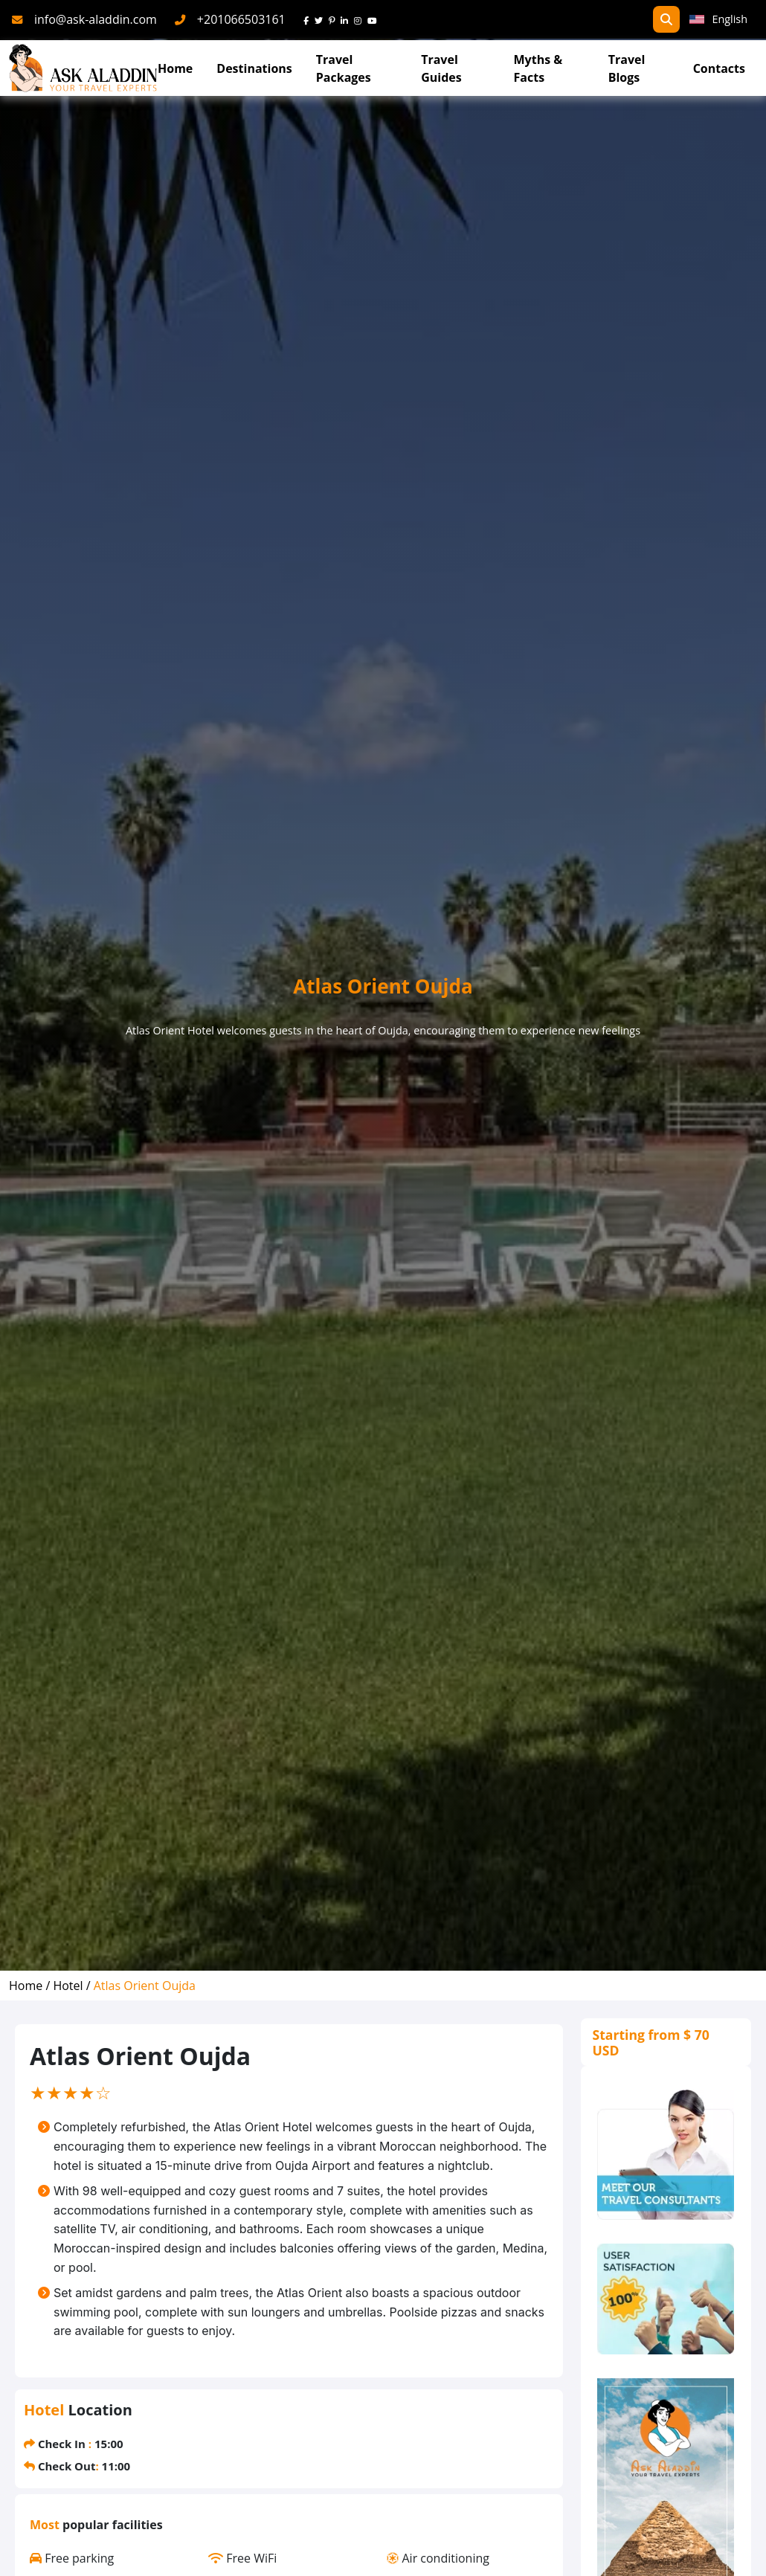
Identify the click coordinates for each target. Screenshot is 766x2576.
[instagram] (360, 19)
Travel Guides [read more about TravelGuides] (441, 68)
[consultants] (665, 2155)
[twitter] (322, 19)
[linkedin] (347, 19)
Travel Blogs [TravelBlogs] (627, 68)
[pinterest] (335, 19)
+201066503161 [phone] (241, 19)
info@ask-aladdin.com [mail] (95, 19)
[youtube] (375, 19)
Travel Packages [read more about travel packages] (343, 68)
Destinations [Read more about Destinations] (254, 68)
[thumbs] (665, 2299)
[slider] (71, 2092)
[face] (309, 19)
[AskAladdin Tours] (83, 68)
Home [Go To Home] (175, 68)
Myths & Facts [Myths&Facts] (538, 68)
